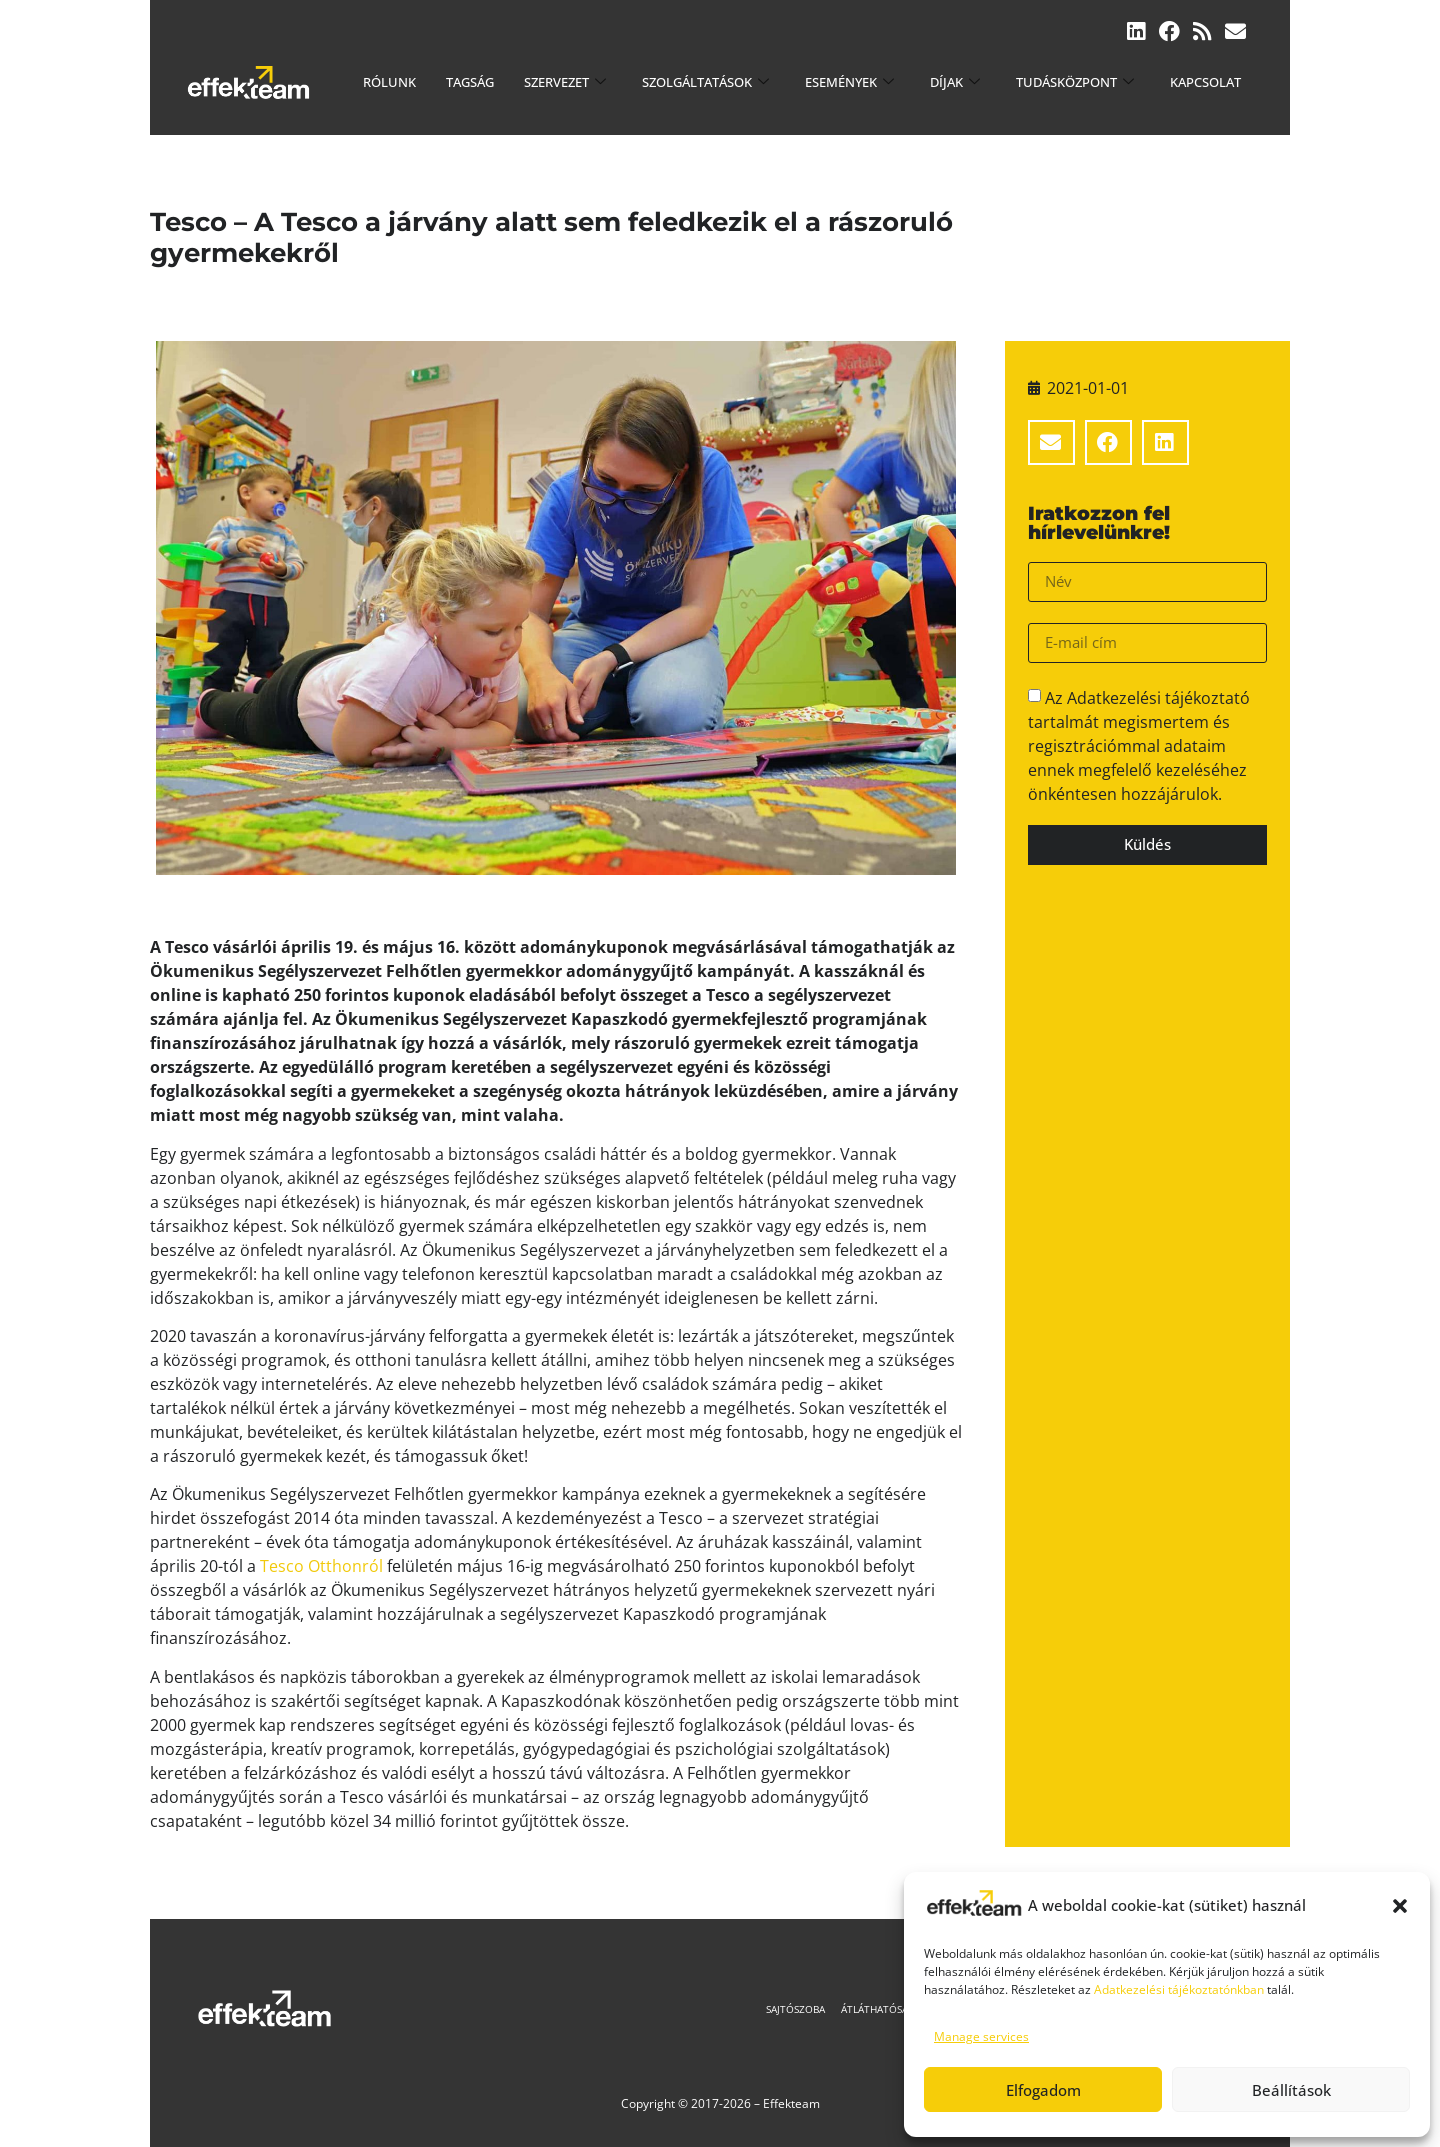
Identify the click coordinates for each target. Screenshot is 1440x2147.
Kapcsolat (1205, 82)
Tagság (470, 82)
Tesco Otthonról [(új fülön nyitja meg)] (321, 1566)
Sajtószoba (795, 2009)
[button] (1400, 1906)
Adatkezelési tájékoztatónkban (1179, 1989)
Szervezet (565, 82)
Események (849, 82)
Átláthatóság (883, 2009)
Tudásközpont (1075, 82)
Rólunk (389, 82)
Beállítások (1291, 2090)
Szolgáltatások (705, 82)
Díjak (955, 82)
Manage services (981, 2036)
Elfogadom (1043, 2090)
